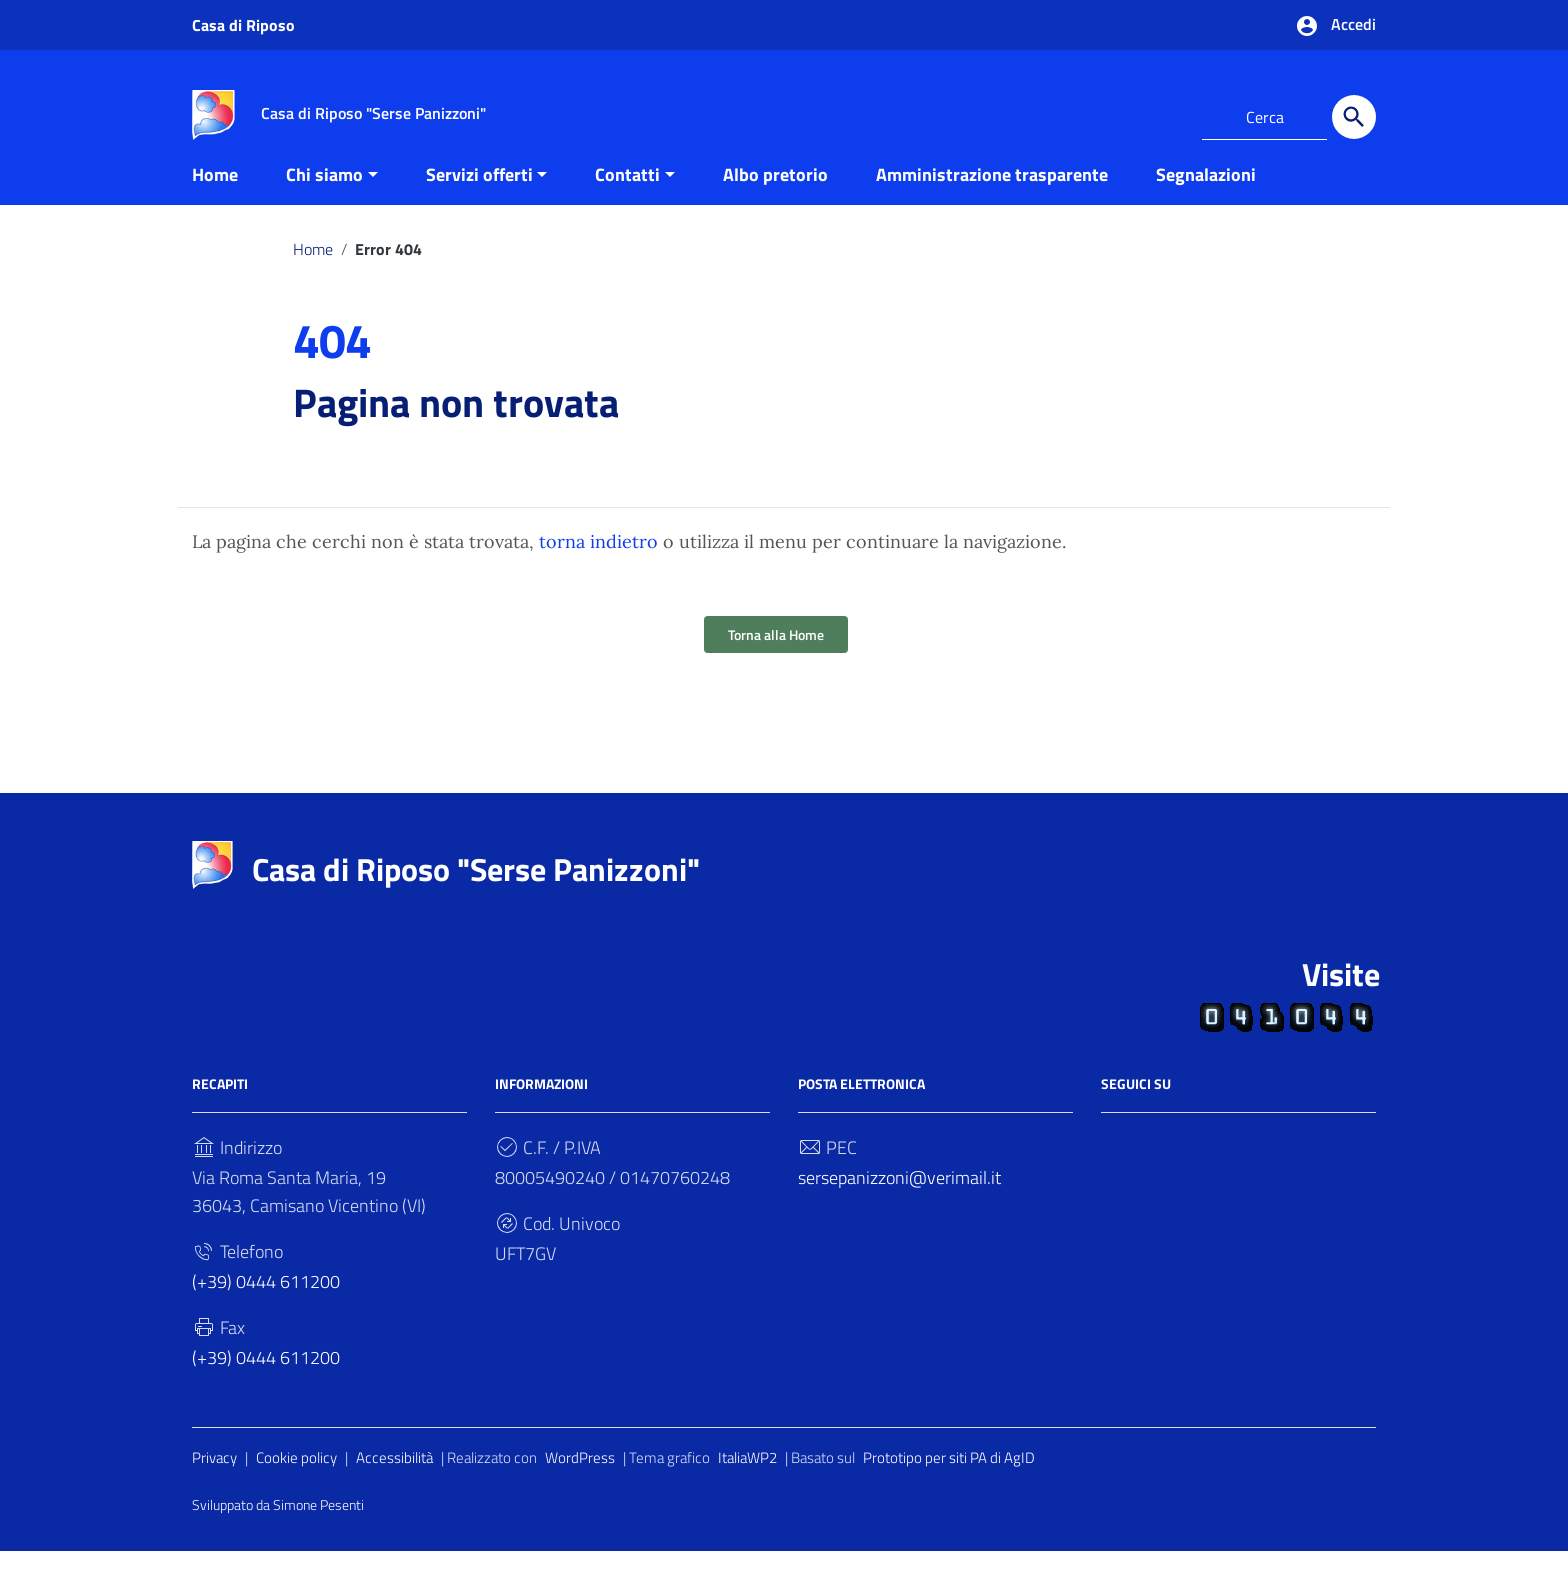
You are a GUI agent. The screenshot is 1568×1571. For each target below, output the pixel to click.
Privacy (214, 1477)
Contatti (627, 193)
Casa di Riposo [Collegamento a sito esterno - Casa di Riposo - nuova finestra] (243, 25)
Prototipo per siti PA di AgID (949, 1477)
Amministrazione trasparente (992, 193)
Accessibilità (394, 1477)
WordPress (580, 1477)
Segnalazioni (1206, 193)
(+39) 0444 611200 (266, 1301)
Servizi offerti (479, 193)
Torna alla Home (776, 654)
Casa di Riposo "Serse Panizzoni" (476, 889)
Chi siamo (324, 193)
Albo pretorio (775, 193)
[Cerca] (1354, 117)
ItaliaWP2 (747, 1477)
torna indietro (598, 561)
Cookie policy (296, 1477)
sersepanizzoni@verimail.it (899, 1197)
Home (215, 193)
